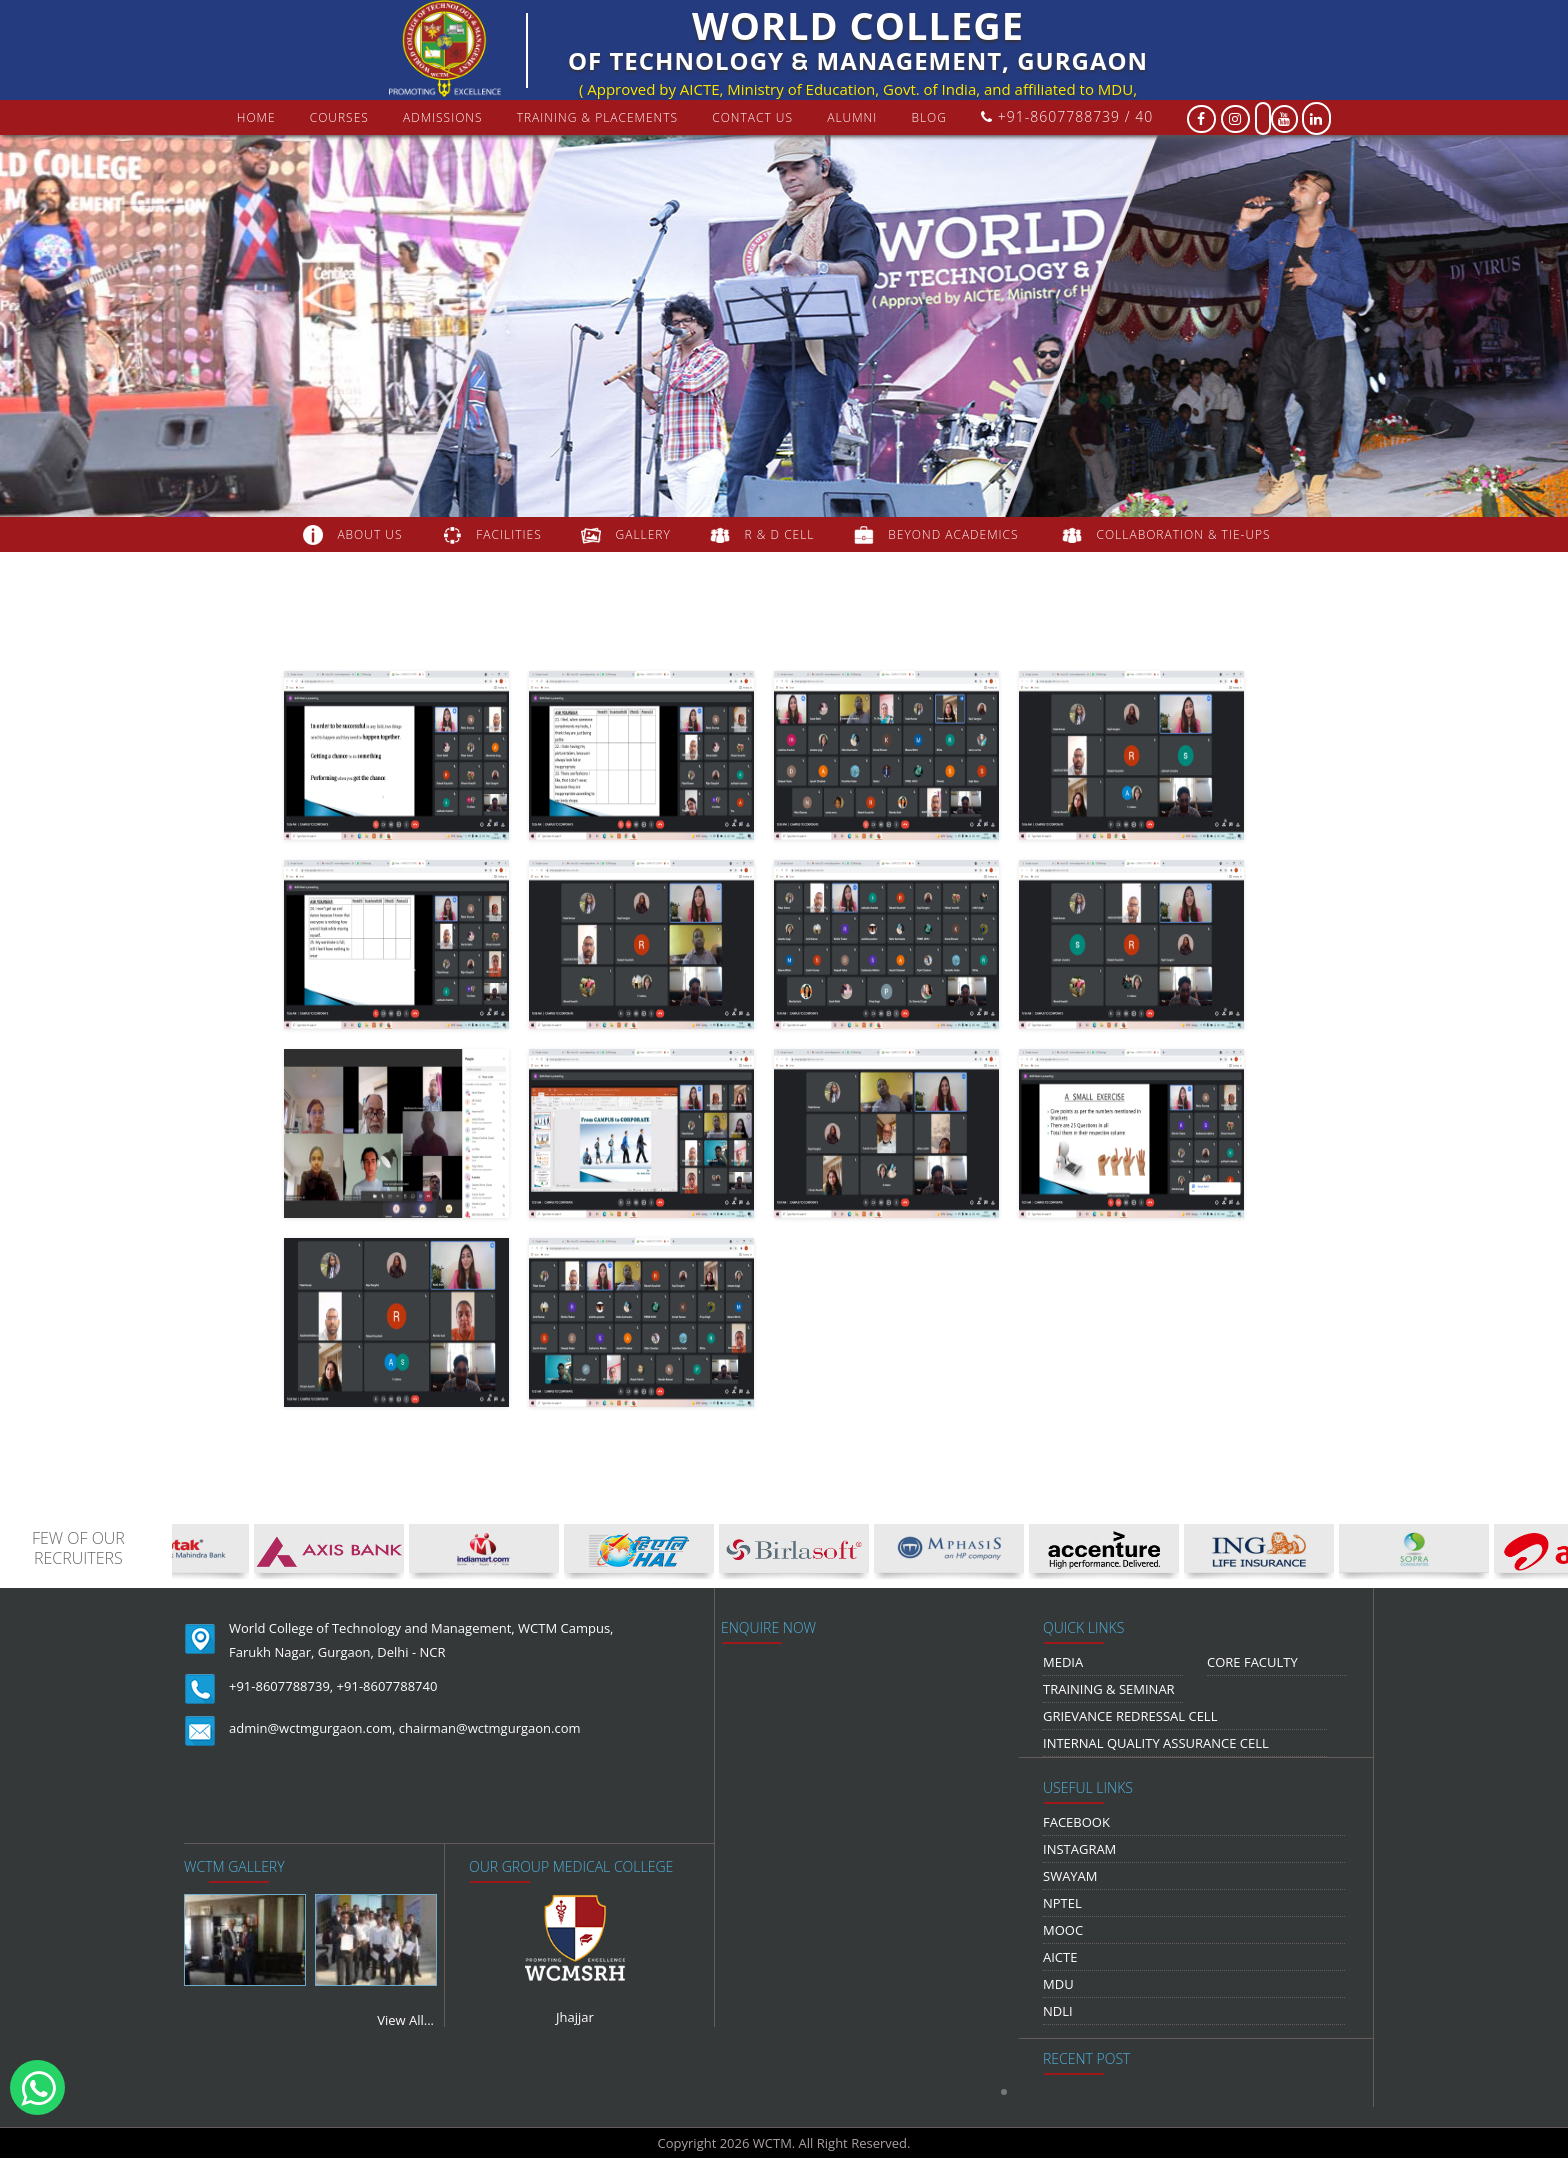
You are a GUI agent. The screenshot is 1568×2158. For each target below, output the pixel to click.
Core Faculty (1252, 1662)
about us (369, 534)
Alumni (852, 117)
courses (339, 117)
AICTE (1060, 1957)
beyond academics (955, 534)
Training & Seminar (1109, 1689)
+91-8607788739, (281, 1686)
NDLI (1058, 2011)
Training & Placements (597, 117)
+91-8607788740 (387, 1686)
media (1063, 1662)
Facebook (1076, 1822)
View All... (405, 2020)
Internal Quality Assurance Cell (1156, 1743)
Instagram (1079, 1849)
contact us (752, 117)
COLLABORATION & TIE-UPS (1184, 534)
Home (256, 117)
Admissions (443, 117)
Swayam (1070, 1876)
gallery (643, 534)
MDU (1058, 1984)
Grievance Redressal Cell (1130, 1716)
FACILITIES (508, 534)
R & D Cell (780, 534)
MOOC (1063, 1930)
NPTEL (1062, 1903)
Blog (929, 117)
